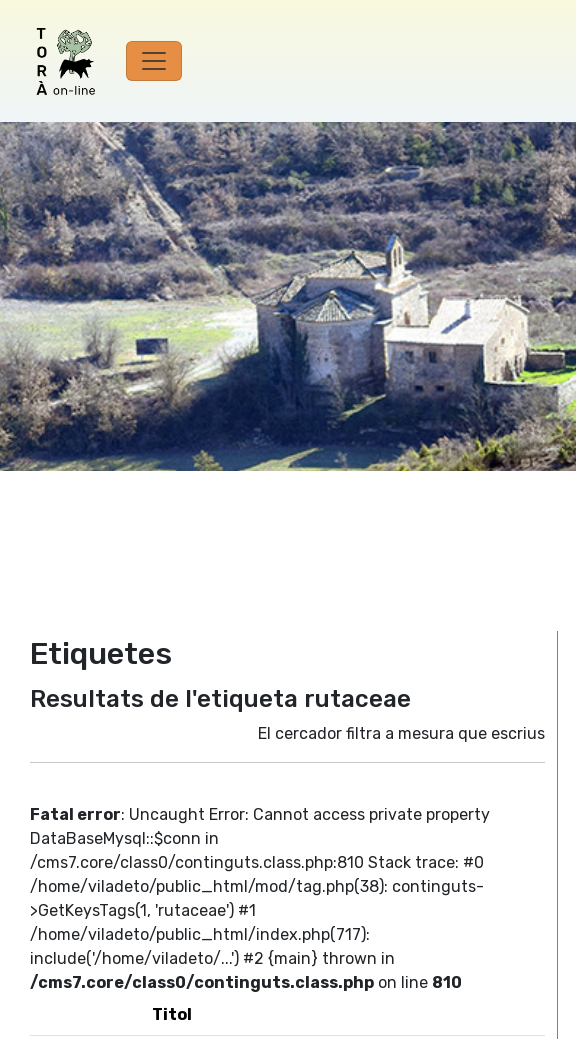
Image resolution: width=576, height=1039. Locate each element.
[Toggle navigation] (154, 61)
